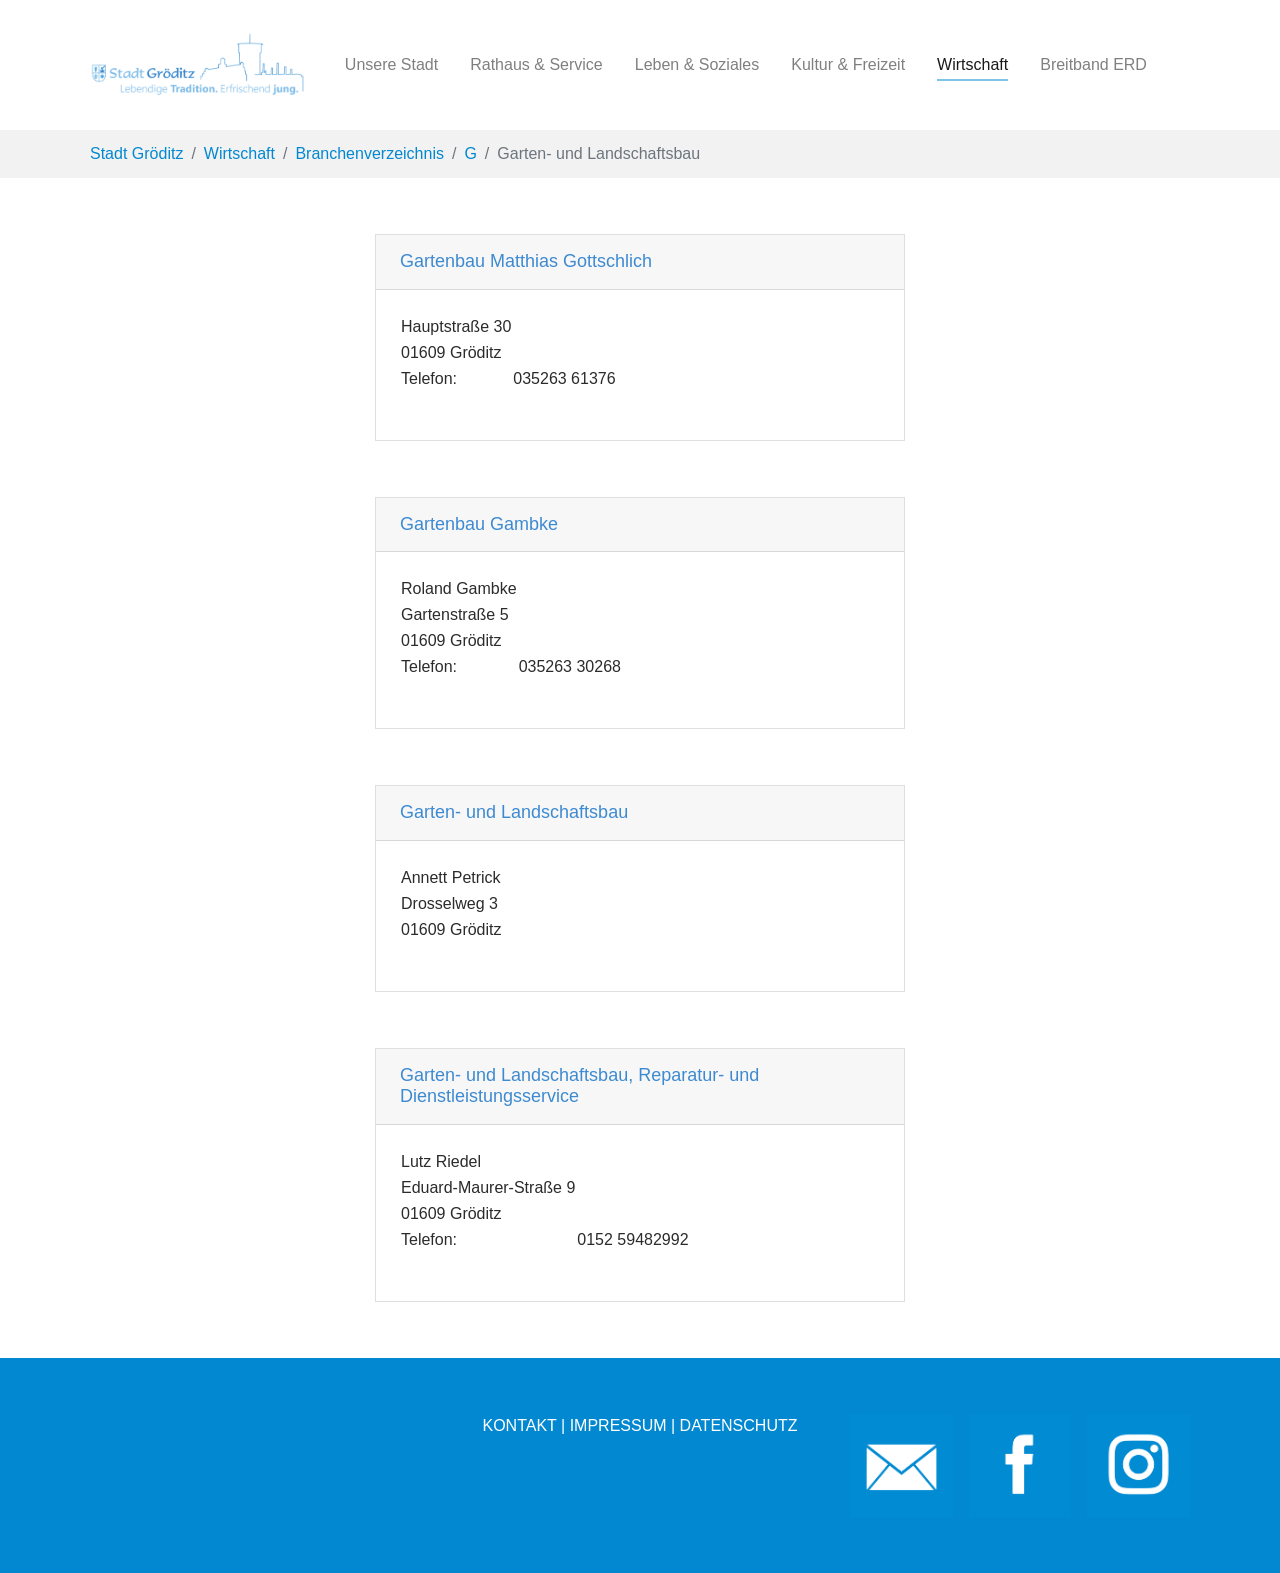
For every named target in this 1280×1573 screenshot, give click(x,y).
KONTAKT (519, 1425)
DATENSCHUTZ (739, 1425)
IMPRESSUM (618, 1425)
